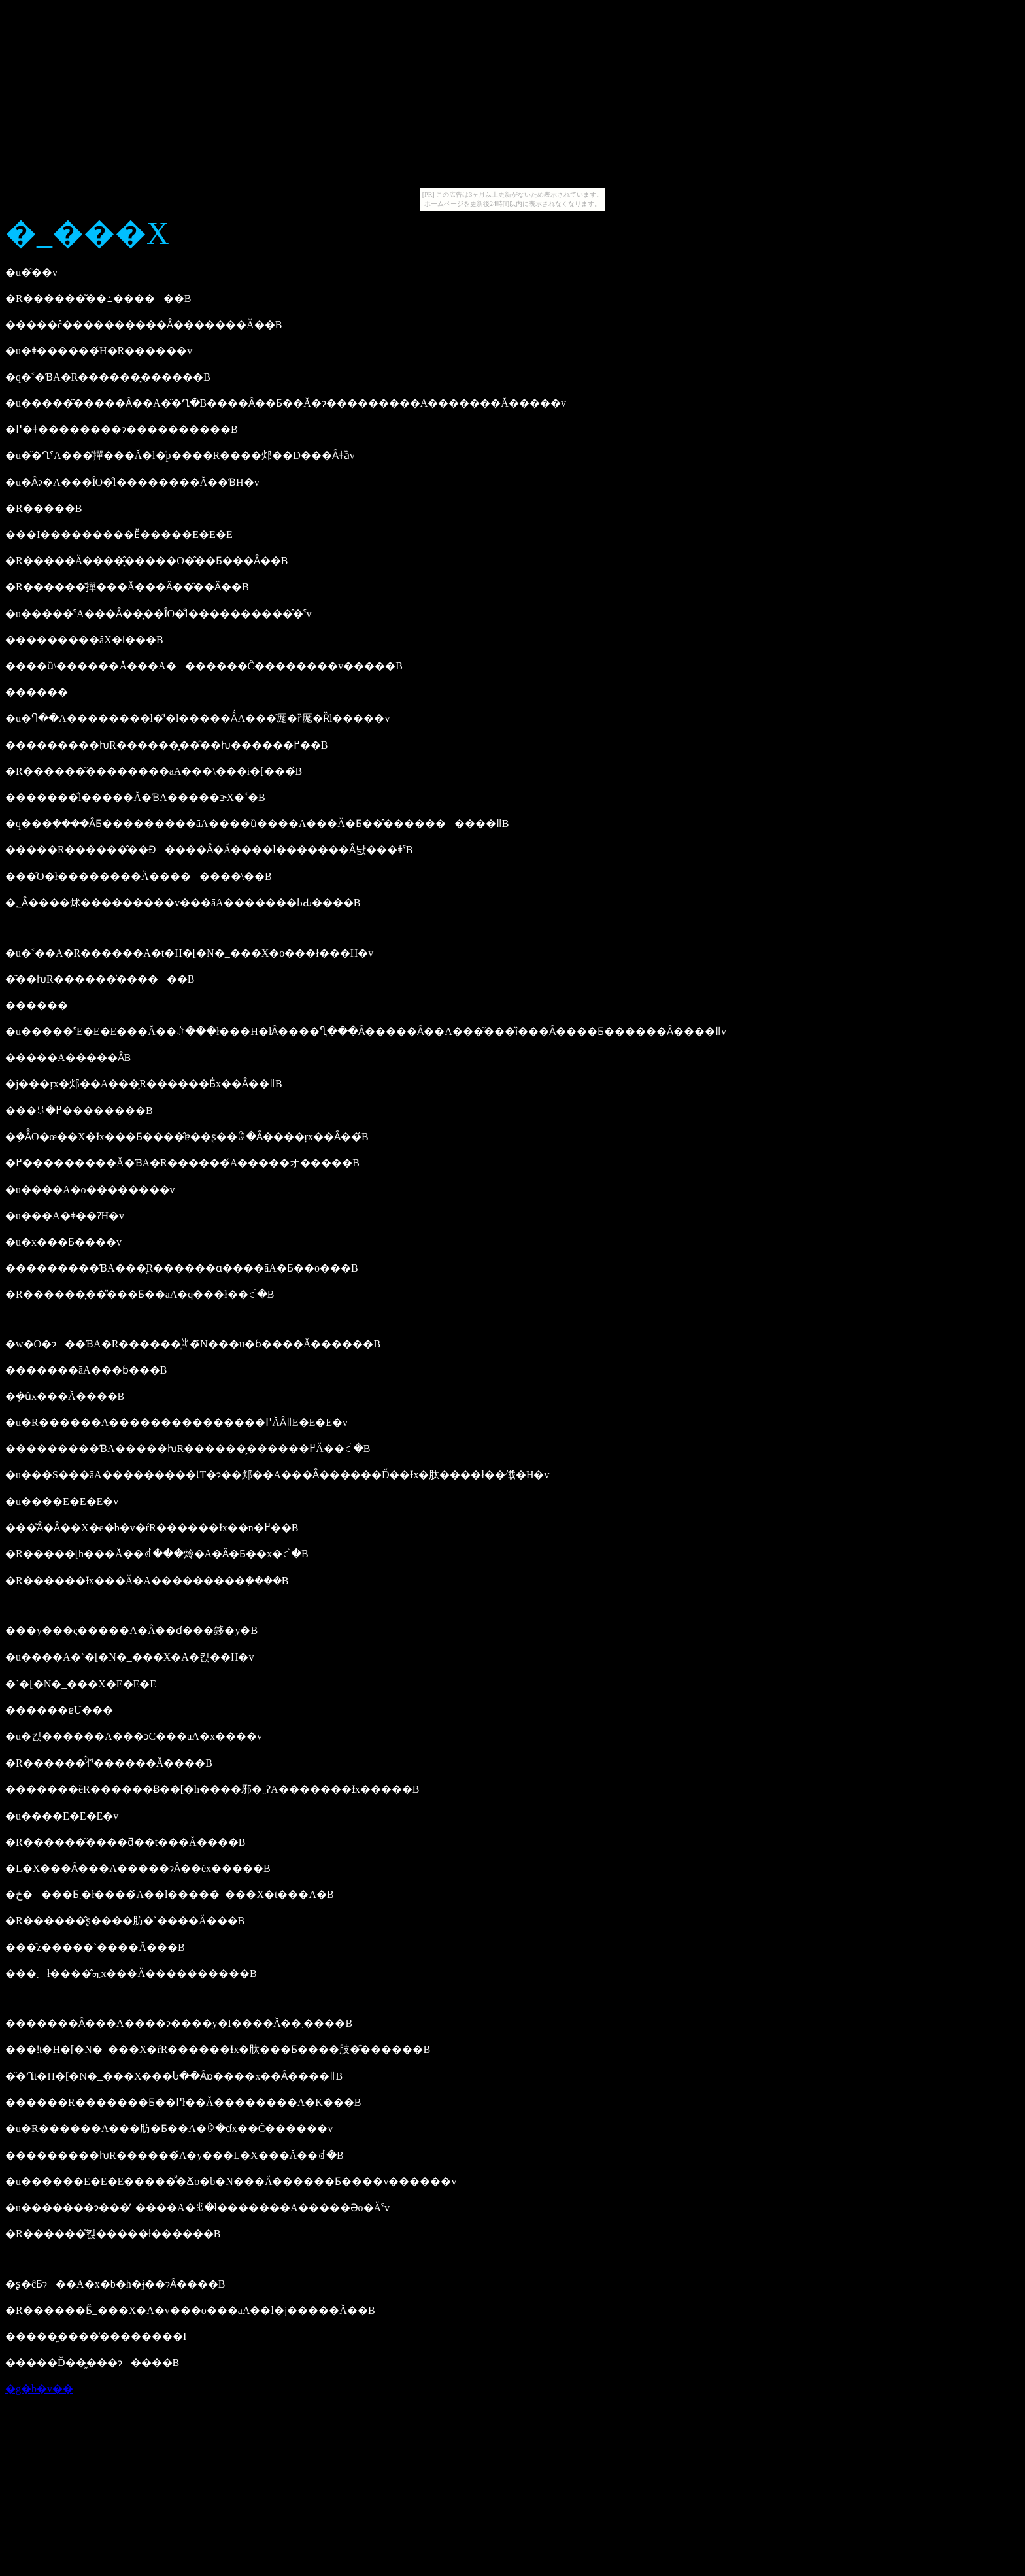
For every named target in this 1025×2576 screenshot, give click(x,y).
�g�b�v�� (39, 2388)
